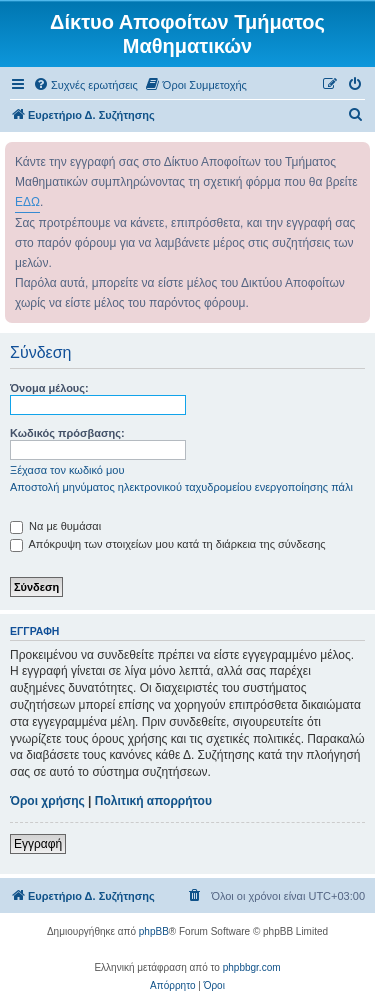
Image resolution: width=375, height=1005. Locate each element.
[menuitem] (85, 85)
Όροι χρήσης (47, 801)
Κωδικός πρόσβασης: (67, 433)
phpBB (154, 931)
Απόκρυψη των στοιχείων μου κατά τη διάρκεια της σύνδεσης (168, 544)
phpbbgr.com (252, 967)
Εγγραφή (38, 844)
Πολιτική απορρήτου (153, 801)
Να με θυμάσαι (55, 526)
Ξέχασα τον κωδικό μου (67, 470)
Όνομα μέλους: (49, 388)
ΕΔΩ (27, 202)
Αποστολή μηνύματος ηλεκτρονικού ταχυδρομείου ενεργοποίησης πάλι (181, 487)
